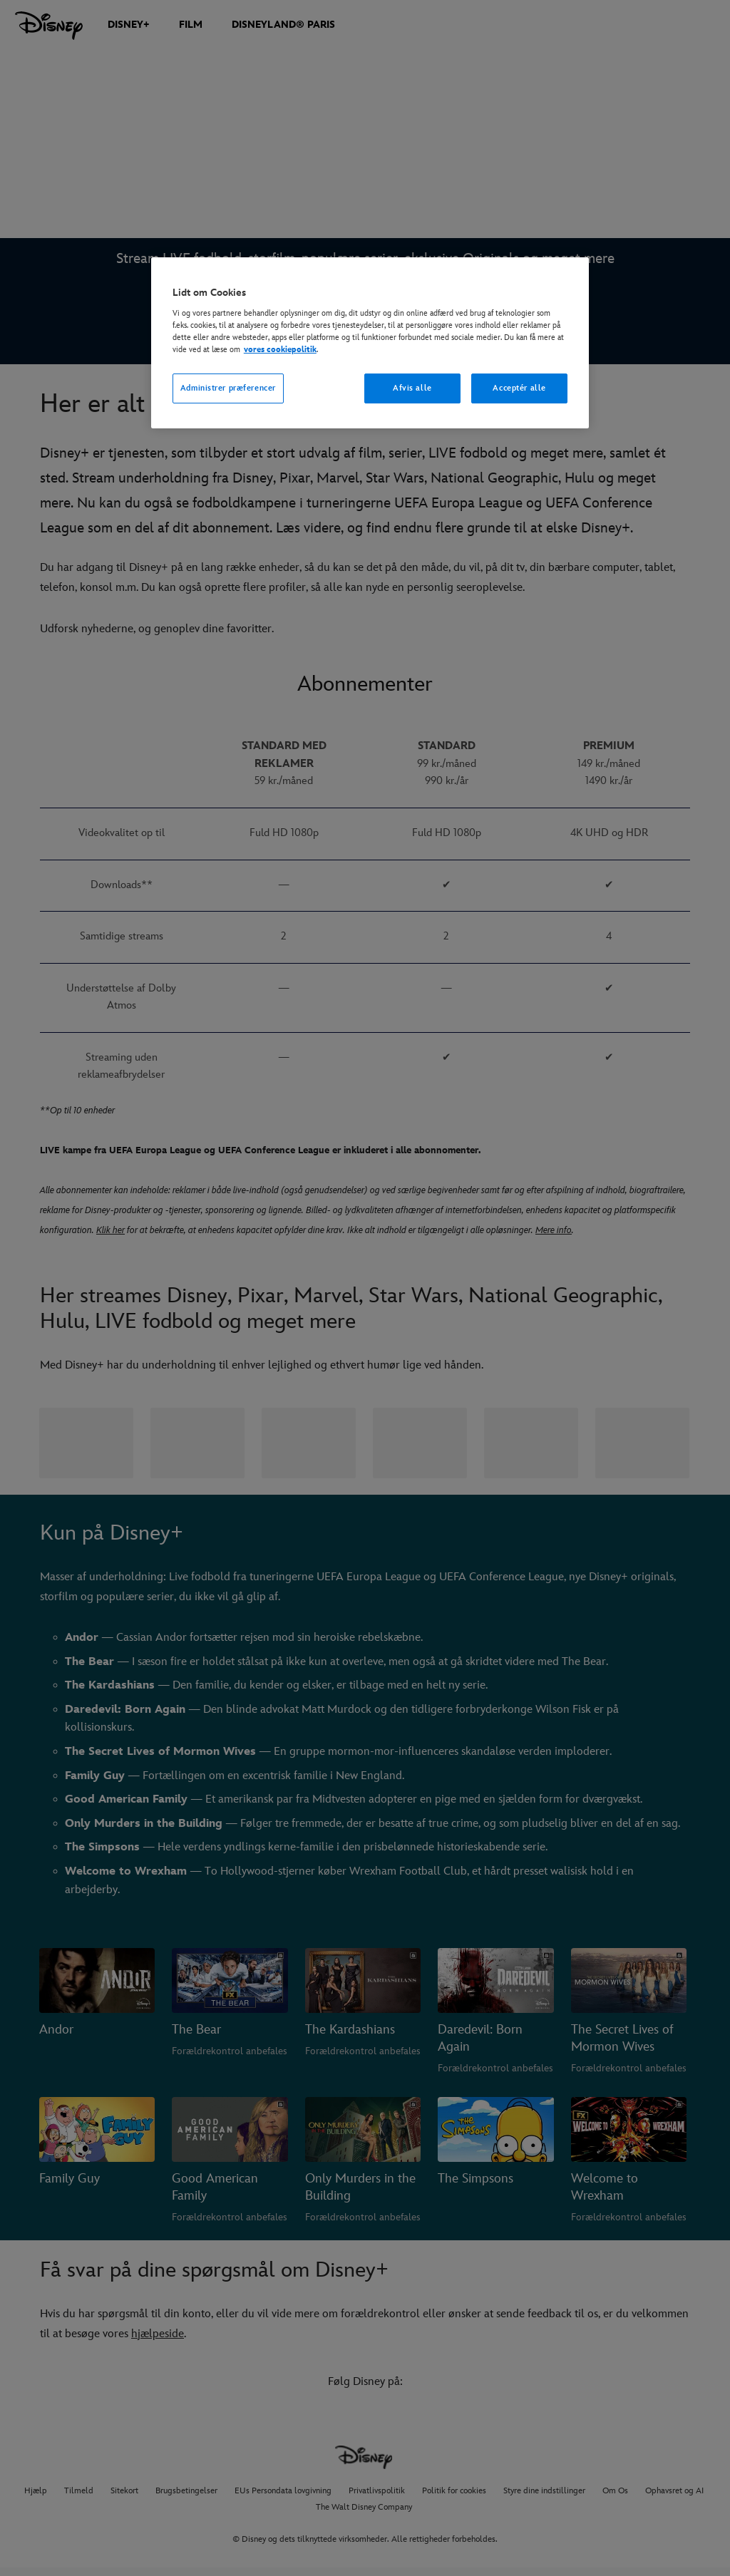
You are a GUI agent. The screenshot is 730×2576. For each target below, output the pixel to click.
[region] (370, 342)
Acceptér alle (519, 388)
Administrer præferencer (228, 388)
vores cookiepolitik (280, 349)
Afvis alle (412, 388)
